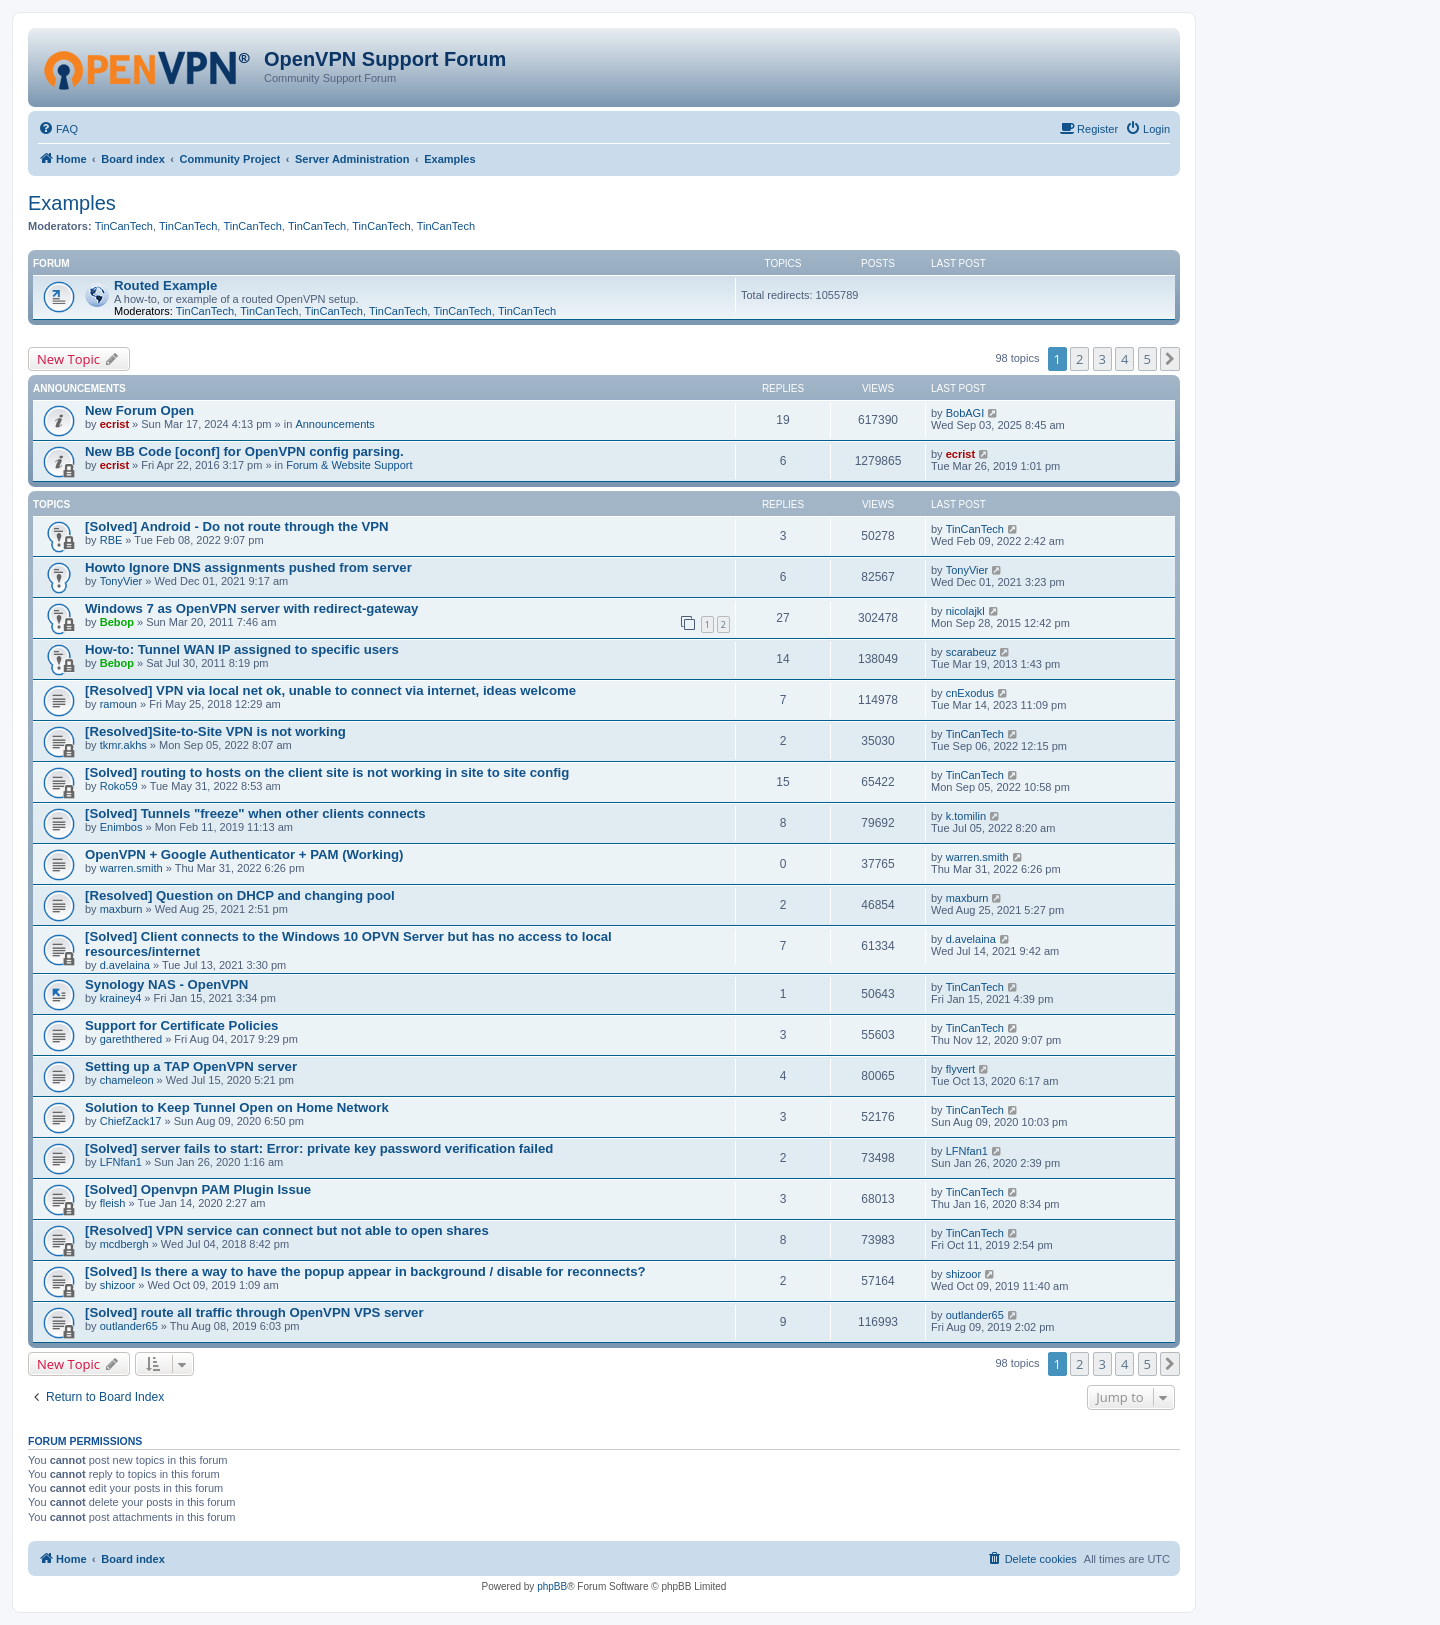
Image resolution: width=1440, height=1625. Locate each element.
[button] (1170, 359)
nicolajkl (965, 611)
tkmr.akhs (123, 745)
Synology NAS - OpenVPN (166, 984)
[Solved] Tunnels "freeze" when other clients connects (255, 813)
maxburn (121, 909)
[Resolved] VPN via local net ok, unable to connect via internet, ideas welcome (330, 690)
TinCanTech (124, 226)
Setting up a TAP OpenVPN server (191, 1066)
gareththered (131, 1039)
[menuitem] (58, 129)
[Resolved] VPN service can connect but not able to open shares (287, 1230)
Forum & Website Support (349, 465)
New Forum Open (139, 410)
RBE (111, 540)
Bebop (117, 622)
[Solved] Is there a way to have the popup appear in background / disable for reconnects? (365, 1271)
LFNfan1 (121, 1162)
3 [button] (1102, 359)
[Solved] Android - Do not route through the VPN (237, 526)
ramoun (118, 704)
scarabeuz (971, 652)
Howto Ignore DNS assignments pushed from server (248, 567)
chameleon (127, 1080)
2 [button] (1079, 359)
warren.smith (131, 868)
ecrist (114, 424)
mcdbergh (124, 1244)
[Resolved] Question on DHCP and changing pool (240, 895)
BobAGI (965, 413)
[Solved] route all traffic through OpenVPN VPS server (254, 1312)
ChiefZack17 (131, 1121)
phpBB (552, 1586)
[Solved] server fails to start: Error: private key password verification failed (319, 1148)
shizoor (117, 1285)
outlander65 (129, 1326)
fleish (113, 1203)
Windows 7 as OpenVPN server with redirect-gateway (251, 608)
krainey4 (121, 998)
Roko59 (119, 786)
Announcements (335, 424)
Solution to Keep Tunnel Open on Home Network (237, 1107)
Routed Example (165, 285)
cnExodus (970, 693)
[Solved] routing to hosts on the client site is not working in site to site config (327, 772)
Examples (72, 203)
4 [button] (1124, 359)
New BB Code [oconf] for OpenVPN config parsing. (244, 451)
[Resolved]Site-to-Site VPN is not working (215, 731)
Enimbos (121, 827)
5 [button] (1147, 359)
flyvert (960, 1069)
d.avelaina (125, 965)
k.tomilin (966, 816)
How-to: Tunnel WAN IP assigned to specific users (242, 649)
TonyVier (121, 581)
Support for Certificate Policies (181, 1025)
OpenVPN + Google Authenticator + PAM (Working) (244, 854)
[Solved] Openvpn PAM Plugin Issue (198, 1189)
